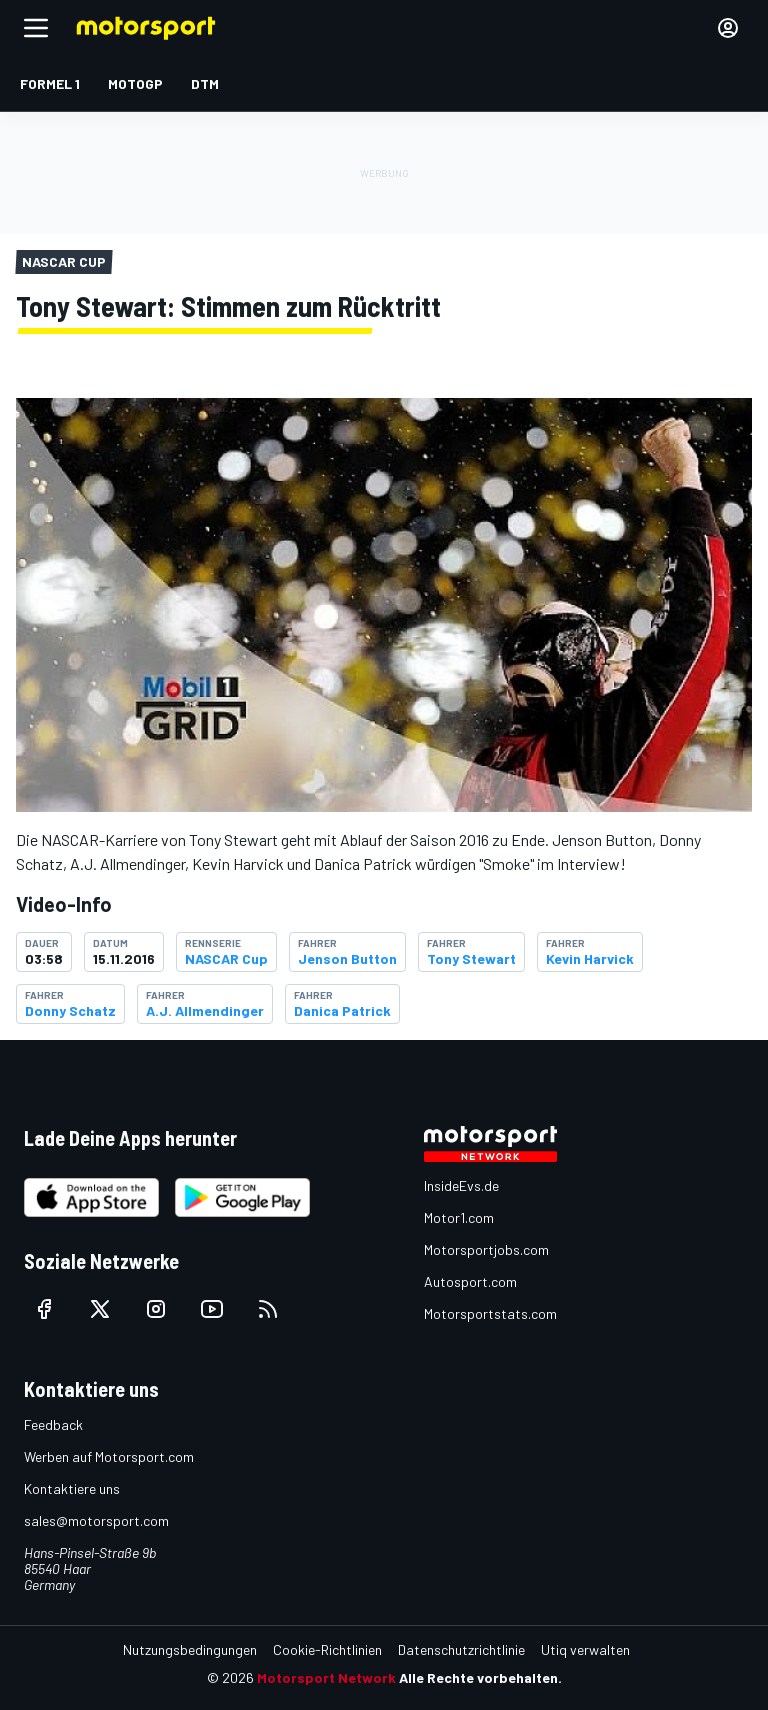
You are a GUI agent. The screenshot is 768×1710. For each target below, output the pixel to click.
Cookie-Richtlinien (327, 1649)
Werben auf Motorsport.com (109, 1456)
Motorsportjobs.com (486, 1249)
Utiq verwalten (585, 1649)
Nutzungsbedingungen (190, 1649)
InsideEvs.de (461, 1185)
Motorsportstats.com (490, 1313)
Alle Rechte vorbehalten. (480, 1677)
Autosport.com (470, 1281)
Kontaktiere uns (72, 1488)
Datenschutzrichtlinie (461, 1649)
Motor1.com (459, 1217)
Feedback (53, 1424)
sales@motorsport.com (96, 1520)
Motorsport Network (326, 1677)
